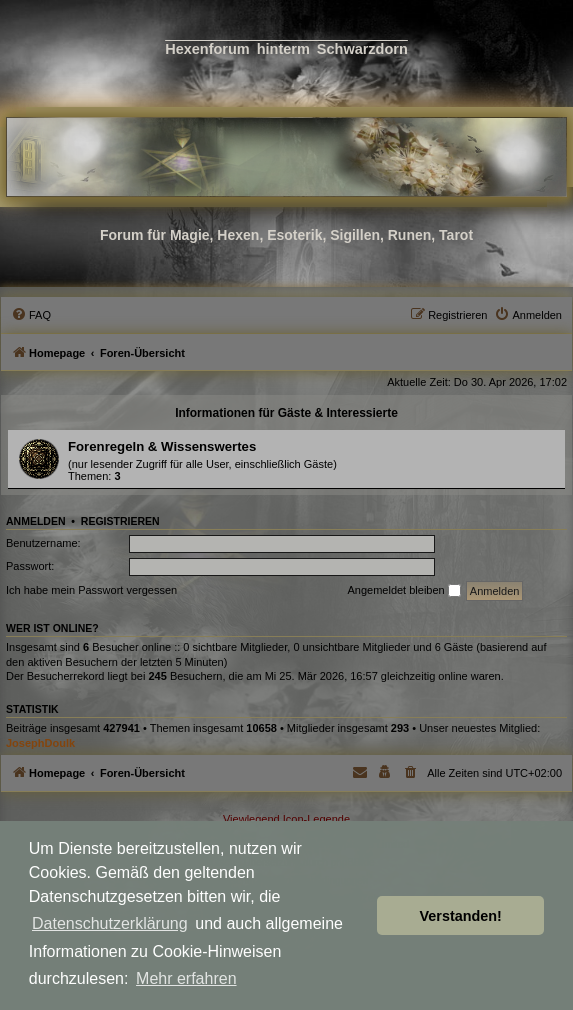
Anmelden (36, 521)
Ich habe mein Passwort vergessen (91, 590)
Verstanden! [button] (461, 916)
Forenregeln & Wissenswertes (162, 446)
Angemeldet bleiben (403, 591)
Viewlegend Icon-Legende (286, 819)
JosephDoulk (40, 743)
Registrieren (120, 521)
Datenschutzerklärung (110, 923)
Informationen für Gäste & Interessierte (286, 413)
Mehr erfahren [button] (186, 978)
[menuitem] (31, 315)
